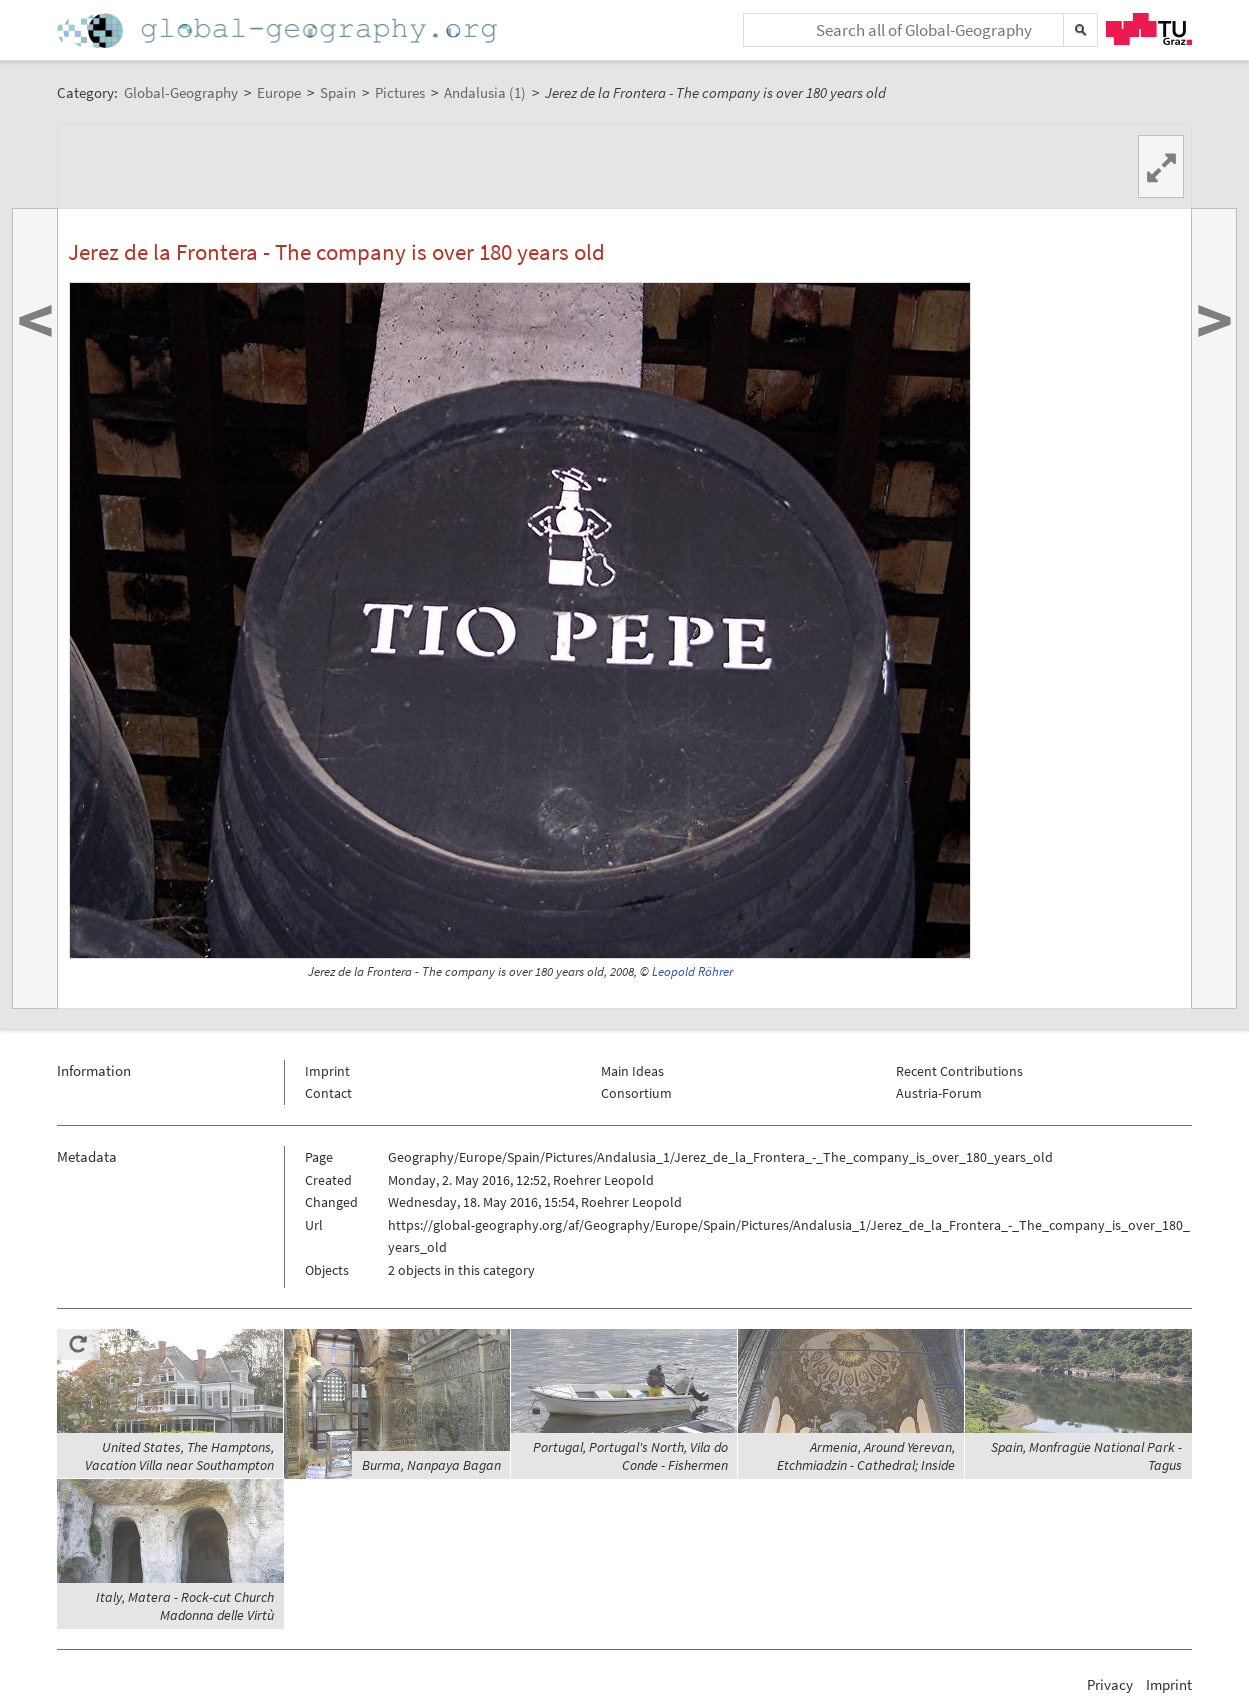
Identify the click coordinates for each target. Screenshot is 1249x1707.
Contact (328, 1093)
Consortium (636, 1093)
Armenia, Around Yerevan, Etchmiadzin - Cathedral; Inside (866, 1456)
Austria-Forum (939, 1093)
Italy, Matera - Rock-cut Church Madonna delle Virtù (185, 1606)
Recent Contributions (959, 1071)
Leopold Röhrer (692, 971)
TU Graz (1149, 29)
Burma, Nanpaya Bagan (431, 1465)
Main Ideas (632, 1071)
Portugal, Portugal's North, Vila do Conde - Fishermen (630, 1456)
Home (279, 30)
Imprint (327, 1071)
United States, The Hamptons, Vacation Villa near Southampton (179, 1456)
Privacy (1110, 1684)
